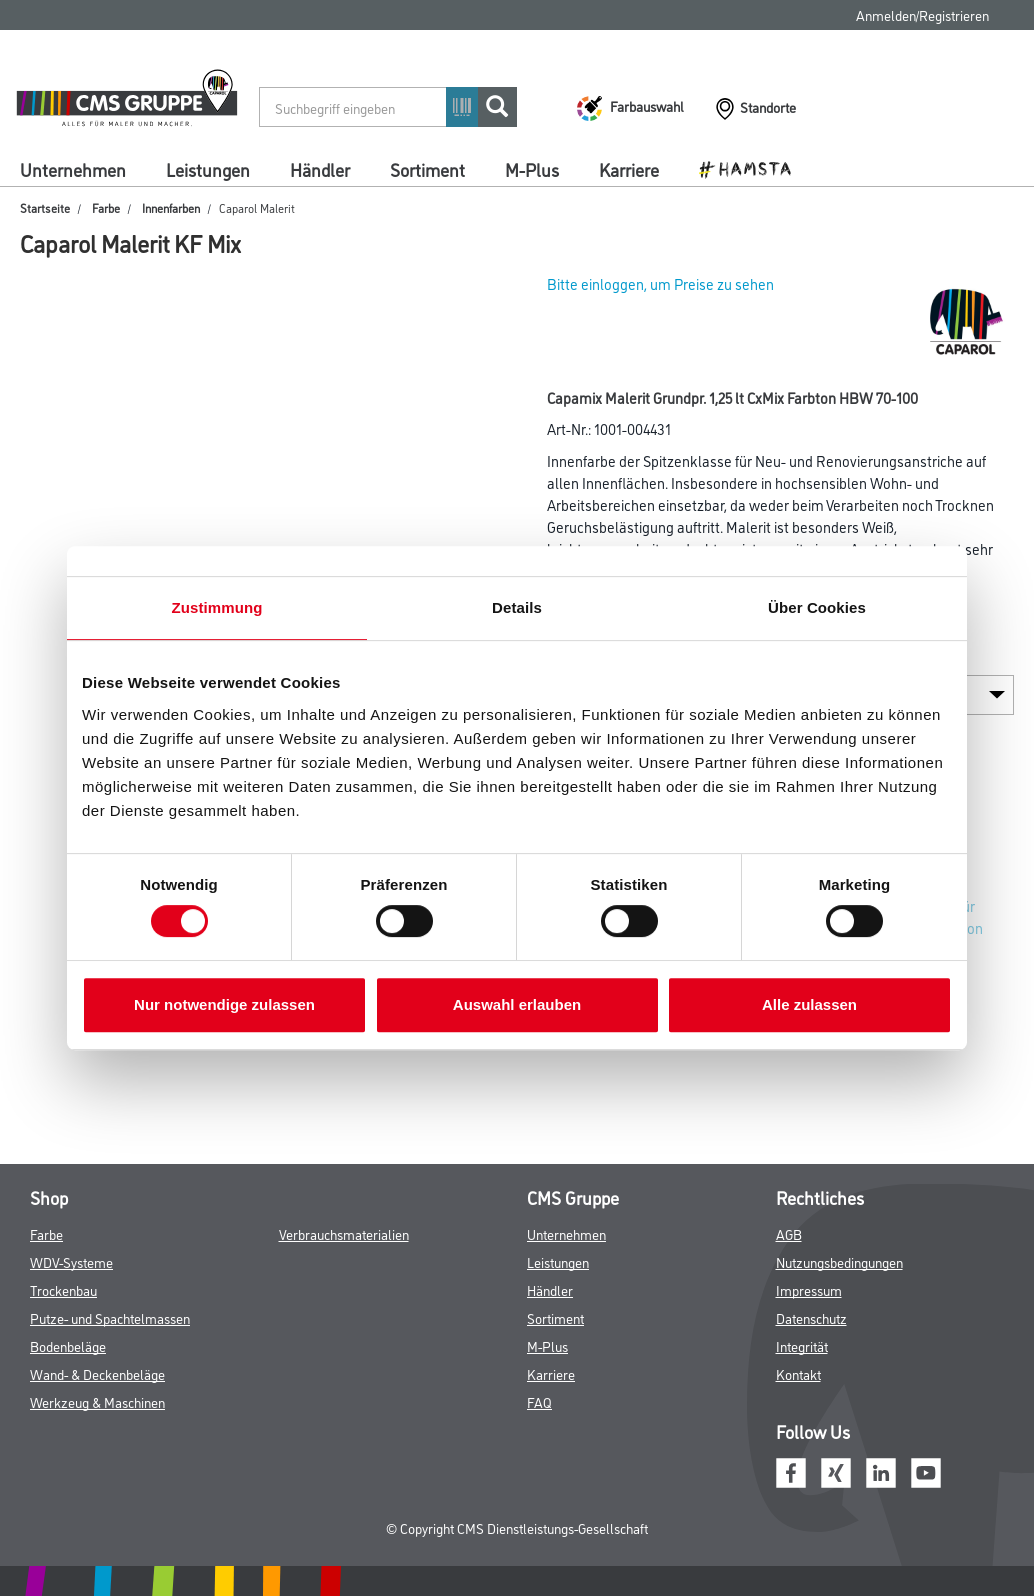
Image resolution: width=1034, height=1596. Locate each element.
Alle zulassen (809, 1004)
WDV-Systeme (71, 1261)
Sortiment (427, 169)
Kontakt (798, 1373)
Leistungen (208, 169)
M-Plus (532, 169)
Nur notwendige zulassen (224, 1004)
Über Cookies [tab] (817, 607)
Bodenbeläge (68, 1345)
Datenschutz (811, 1317)
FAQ (539, 1401)
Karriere (629, 169)
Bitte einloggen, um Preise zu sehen (660, 283)
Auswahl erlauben (517, 1004)
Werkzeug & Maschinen (97, 1401)
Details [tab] (517, 607)
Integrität (802, 1345)
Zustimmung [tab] (217, 607)
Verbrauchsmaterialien (344, 1233)
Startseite (45, 207)
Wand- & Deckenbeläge (97, 1373)
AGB (789, 1233)
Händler (320, 169)
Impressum (809, 1289)
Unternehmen (73, 169)
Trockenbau (63, 1289)
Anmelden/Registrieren (922, 14)
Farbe (106, 207)
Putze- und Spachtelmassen (110, 1317)
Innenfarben (171, 207)
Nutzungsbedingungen (839, 1261)
